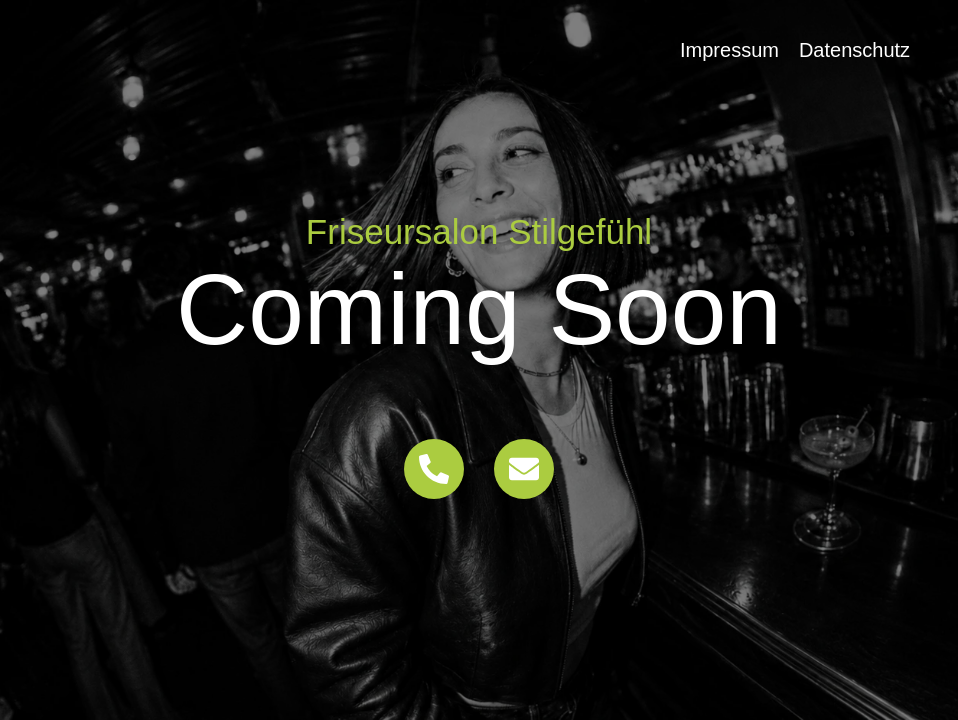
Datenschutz (854, 50)
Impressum (729, 50)
